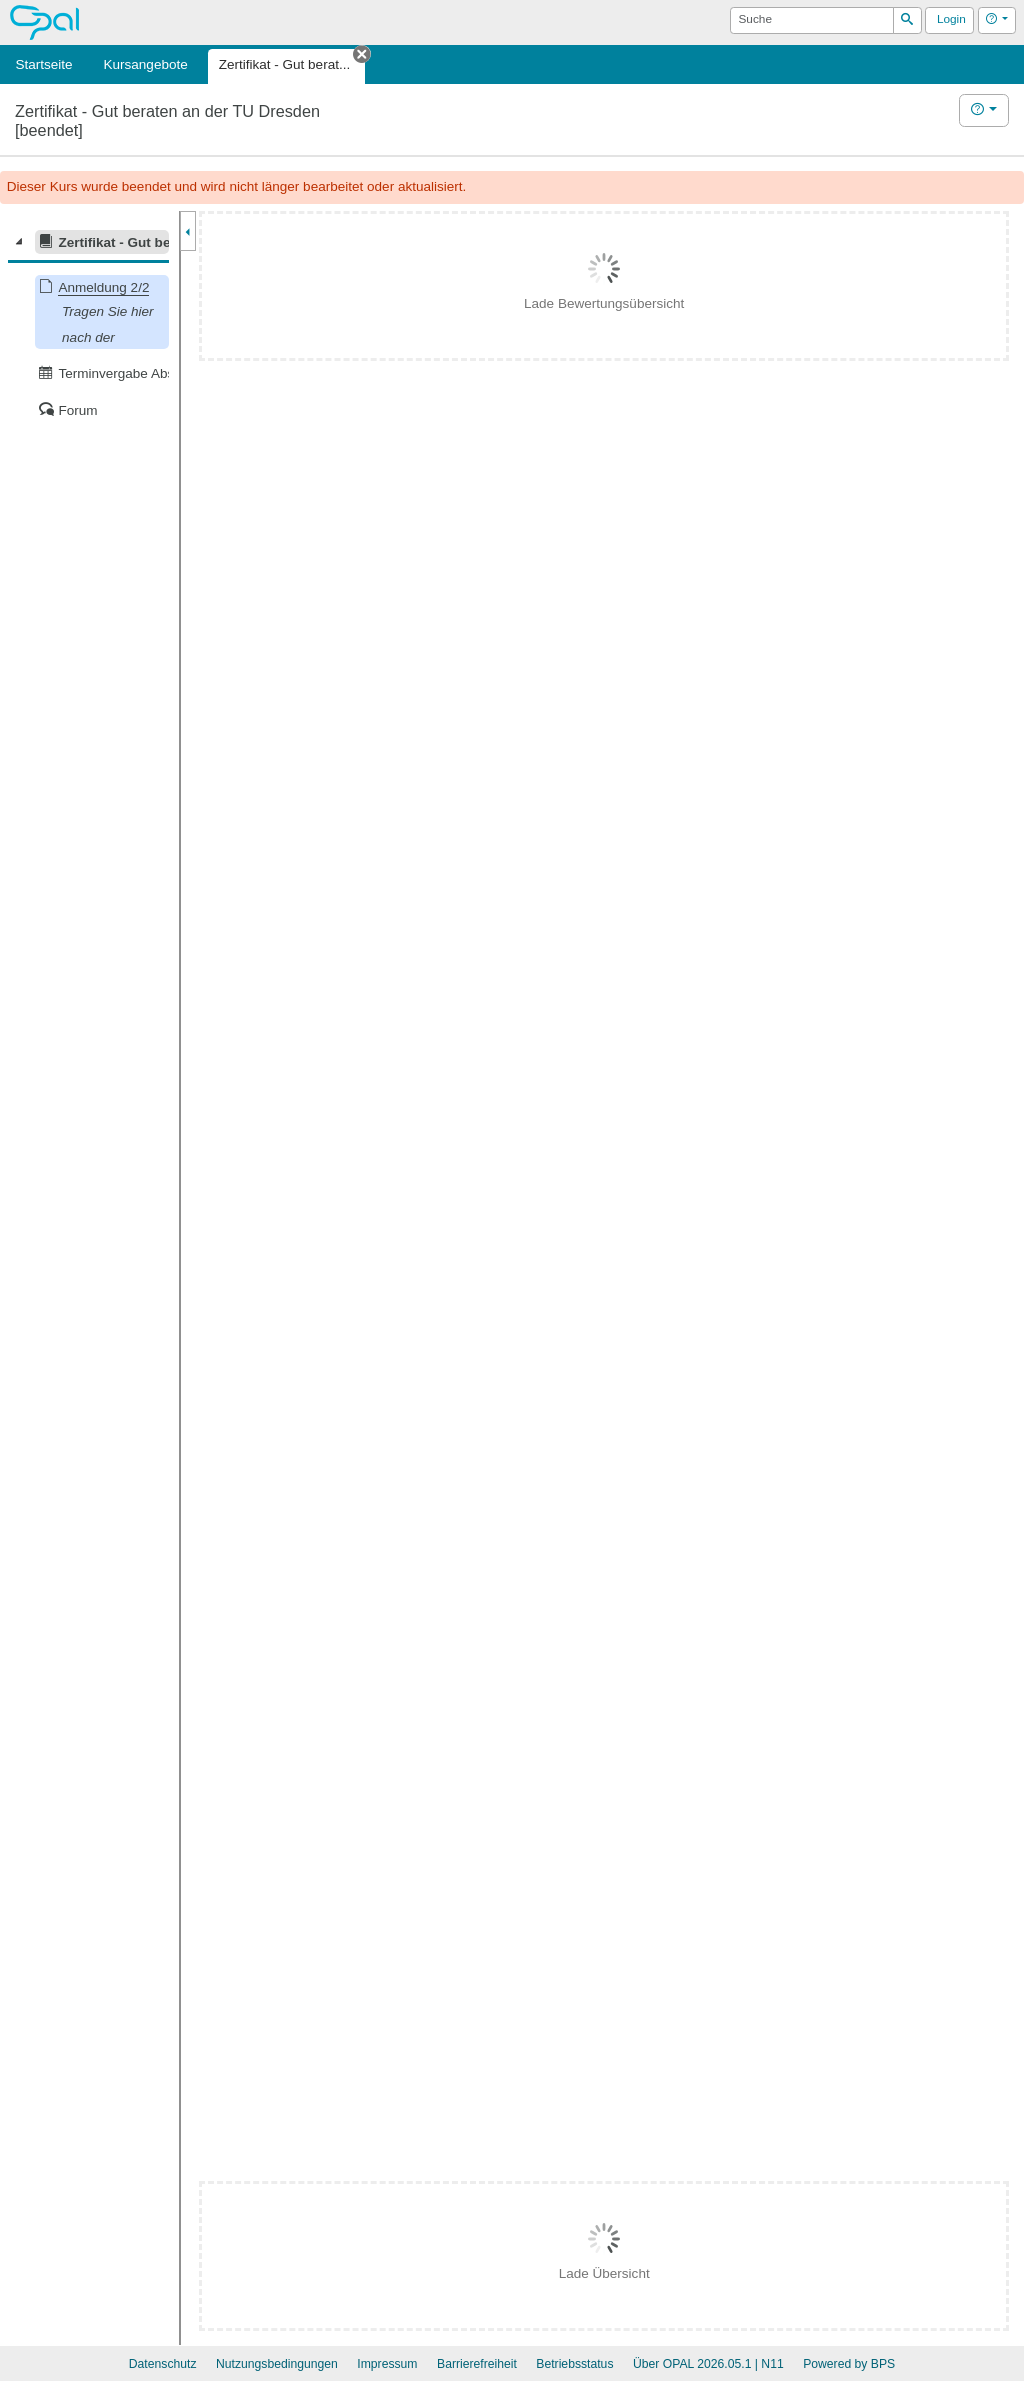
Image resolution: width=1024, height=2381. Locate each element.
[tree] (88, 326)
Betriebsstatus (574, 2364)
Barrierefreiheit (477, 2364)
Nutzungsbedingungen (277, 2364)
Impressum (387, 2364)
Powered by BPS (849, 2364)
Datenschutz (163, 2364)
